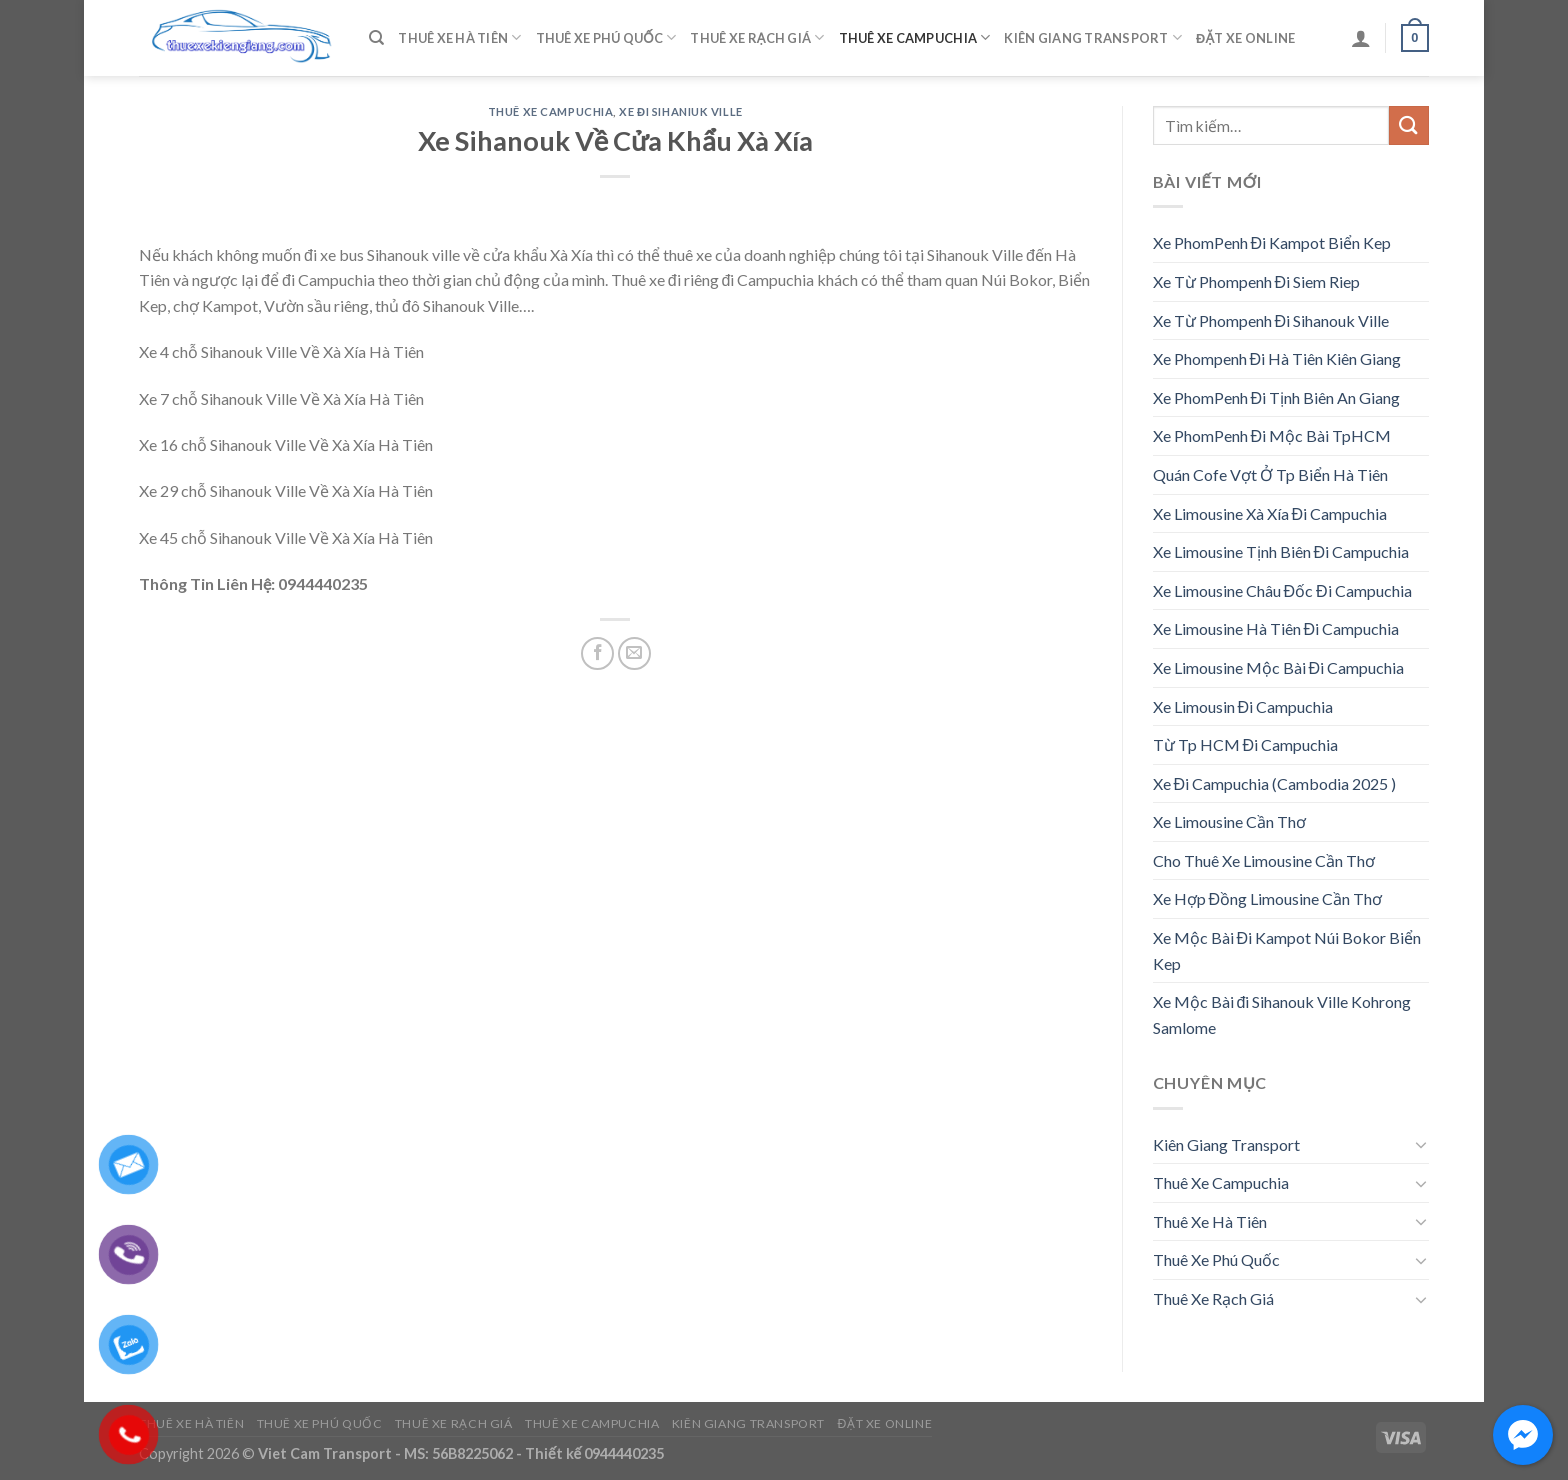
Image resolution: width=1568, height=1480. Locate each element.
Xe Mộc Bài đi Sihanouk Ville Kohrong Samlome (1282, 1014)
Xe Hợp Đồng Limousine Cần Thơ (1268, 898)
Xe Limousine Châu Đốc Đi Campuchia (1282, 590)
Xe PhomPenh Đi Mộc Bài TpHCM (1272, 435)
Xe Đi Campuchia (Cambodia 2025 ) (1275, 783)
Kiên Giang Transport (1093, 37)
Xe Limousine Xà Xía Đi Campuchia (1270, 513)
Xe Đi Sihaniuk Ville (680, 111)
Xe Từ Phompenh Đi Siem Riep (1257, 281)
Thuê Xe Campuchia (915, 37)
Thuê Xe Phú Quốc (606, 37)
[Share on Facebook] (597, 653)
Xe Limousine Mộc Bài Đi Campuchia (1279, 667)
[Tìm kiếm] (376, 38)
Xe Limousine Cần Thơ (1229, 821)
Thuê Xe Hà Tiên (459, 37)
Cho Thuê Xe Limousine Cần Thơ (1264, 860)
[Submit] (1409, 125)
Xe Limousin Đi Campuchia (1243, 706)
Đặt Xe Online (1245, 38)
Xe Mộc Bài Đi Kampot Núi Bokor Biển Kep (1287, 950)
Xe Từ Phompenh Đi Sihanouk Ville (1271, 320)
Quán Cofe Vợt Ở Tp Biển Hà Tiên (1270, 474)
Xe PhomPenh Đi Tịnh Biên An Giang (1277, 397)
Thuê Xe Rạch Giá (757, 37)
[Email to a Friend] (634, 653)
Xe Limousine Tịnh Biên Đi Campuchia (1281, 551)
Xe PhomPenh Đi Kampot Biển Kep (1272, 242)
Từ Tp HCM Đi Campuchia (1246, 744)
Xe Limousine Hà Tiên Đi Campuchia (1276, 628)
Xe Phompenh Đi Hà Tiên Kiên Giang (1277, 358)
